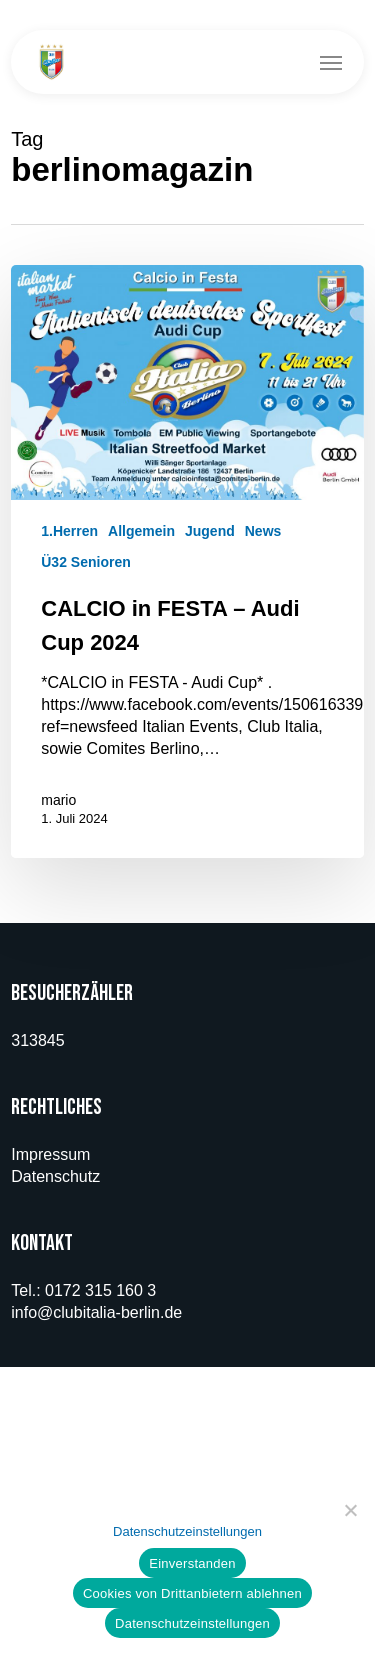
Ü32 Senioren (85, 562)
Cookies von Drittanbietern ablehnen (192, 1593)
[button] (331, 62)
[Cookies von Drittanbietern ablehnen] (350, 1510)
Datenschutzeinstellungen (187, 1531)
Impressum (50, 1154)
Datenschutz (55, 1176)
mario (58, 800)
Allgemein (141, 531)
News (263, 531)
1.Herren (69, 531)
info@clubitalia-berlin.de (96, 1312)
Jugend (210, 531)
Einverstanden (192, 1563)
